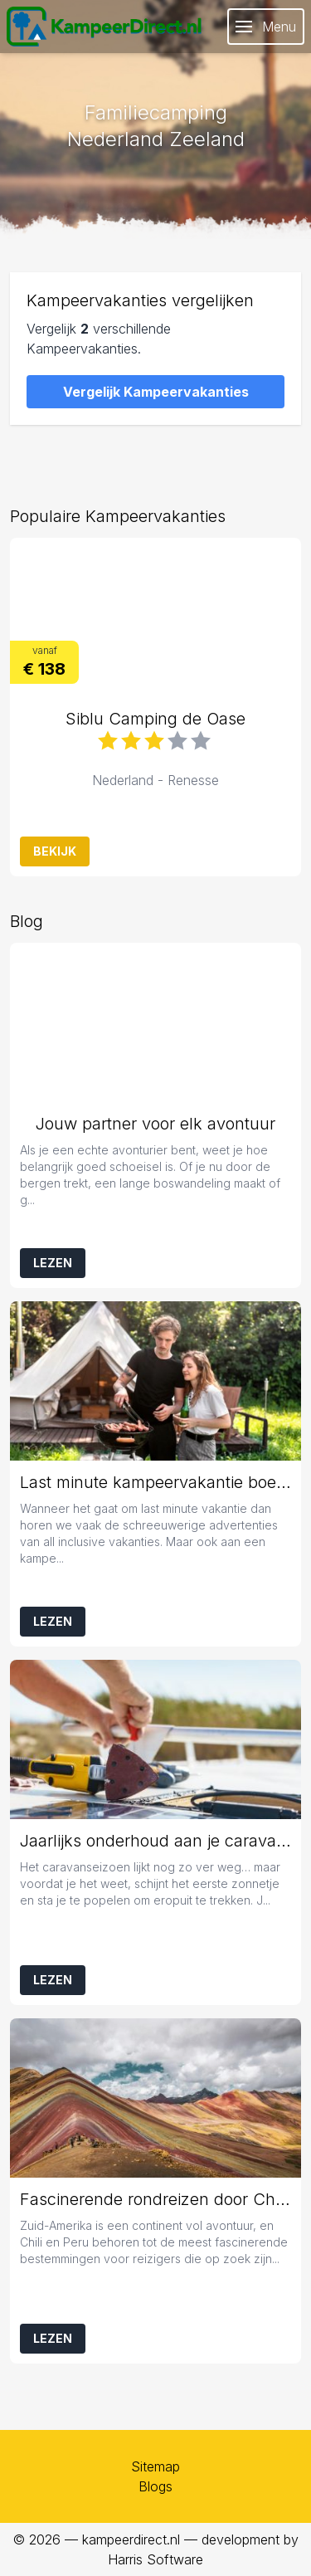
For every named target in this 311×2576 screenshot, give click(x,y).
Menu (266, 26)
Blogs (155, 2486)
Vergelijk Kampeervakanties (156, 391)
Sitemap (155, 2466)
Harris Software (155, 2559)
